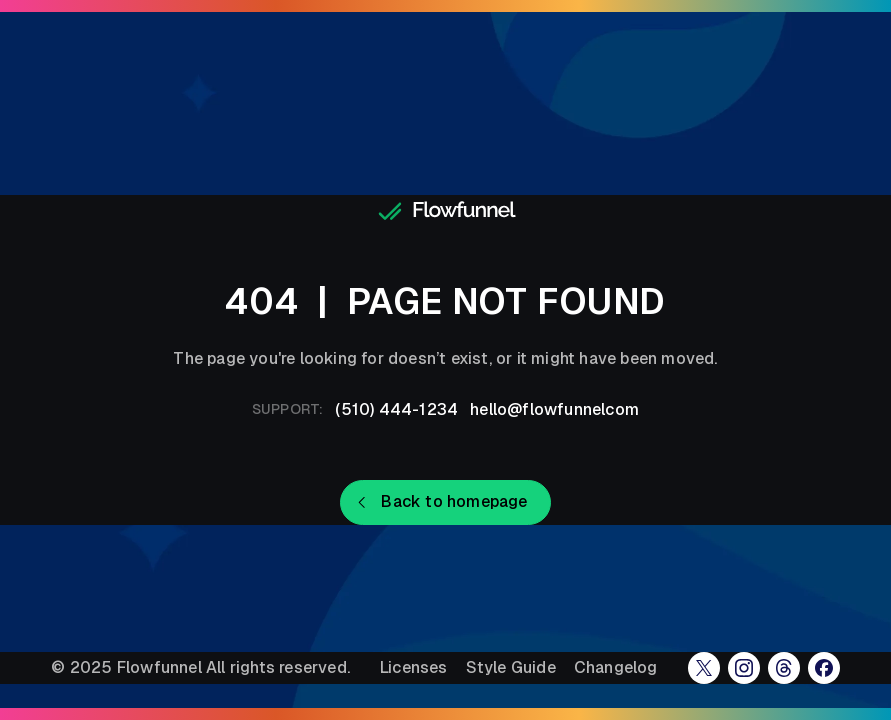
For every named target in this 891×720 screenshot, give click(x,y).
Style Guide (511, 668)
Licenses (414, 668)
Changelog (616, 668)
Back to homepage (454, 501)
